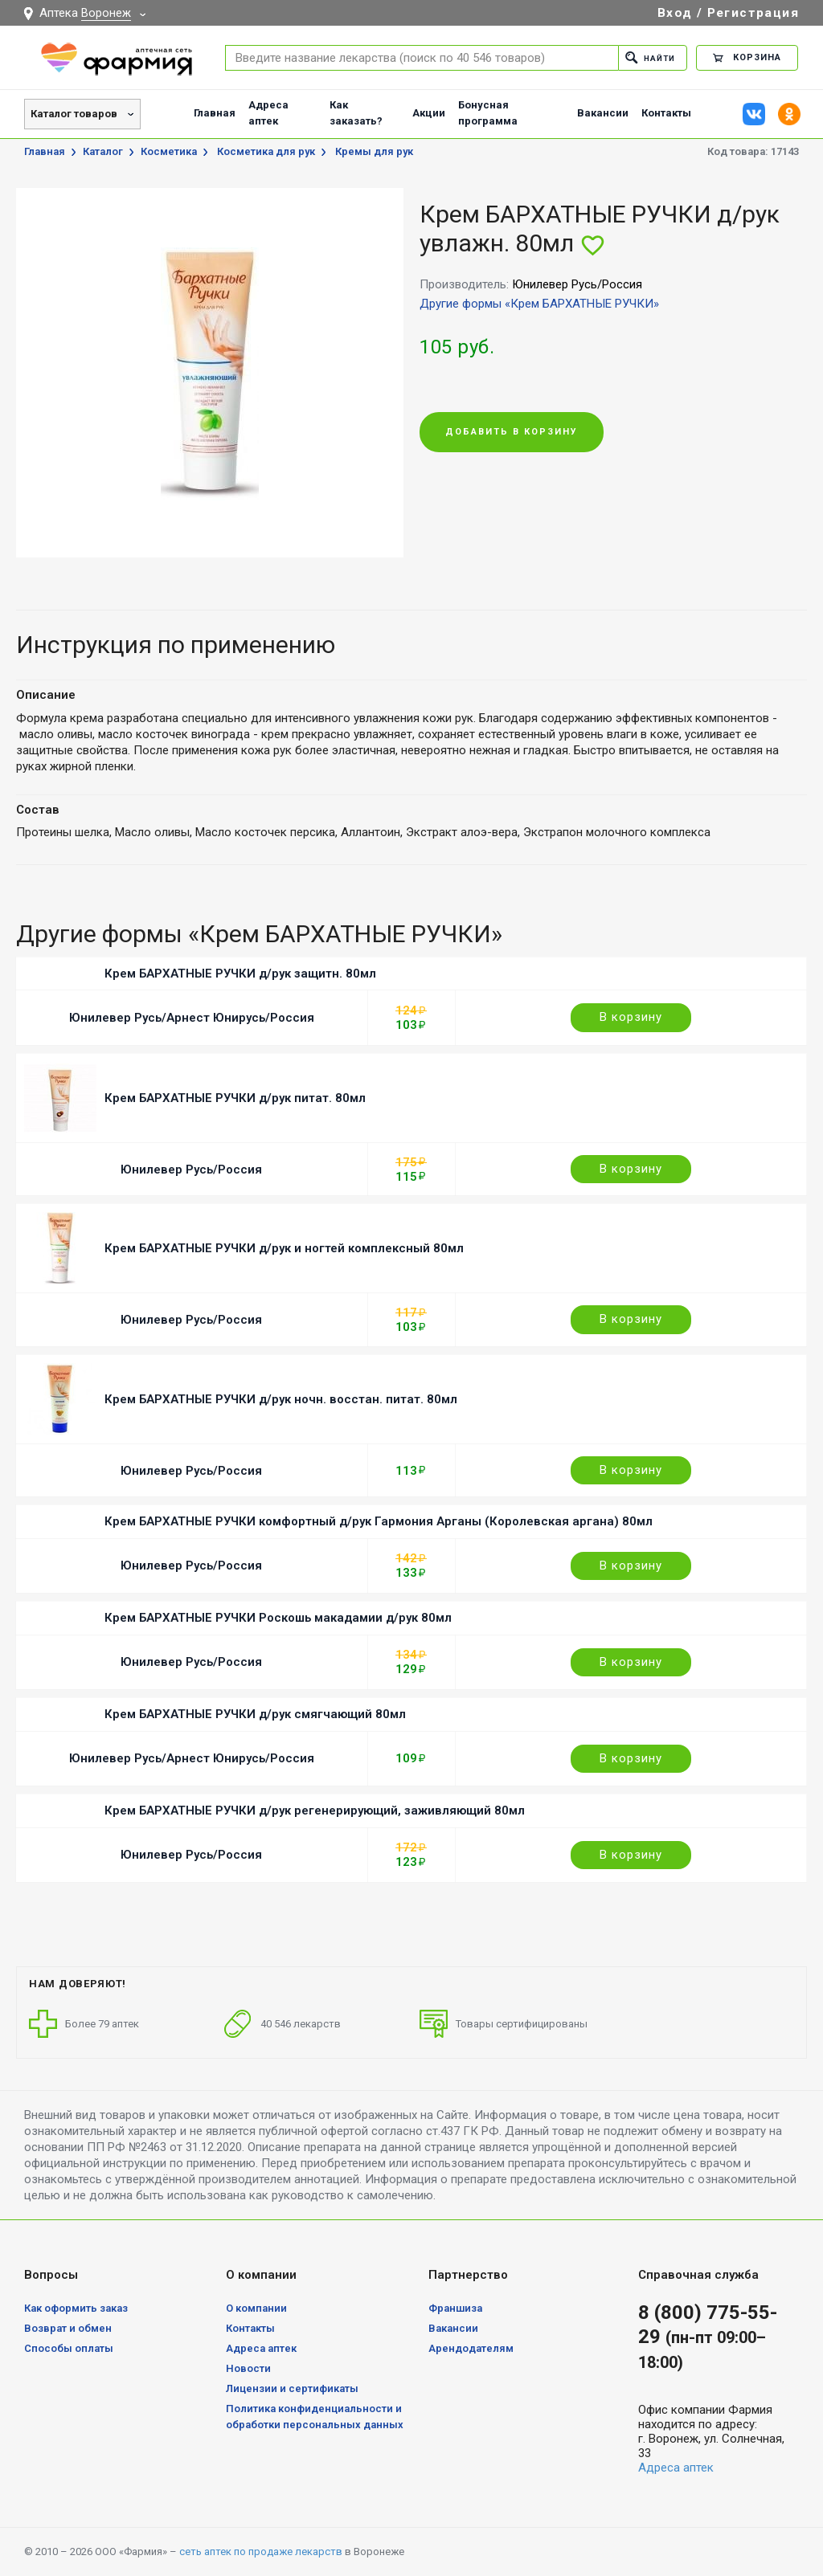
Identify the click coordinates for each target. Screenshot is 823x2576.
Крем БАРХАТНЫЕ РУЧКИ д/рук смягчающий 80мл (255, 1714)
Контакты (666, 113)
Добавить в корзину (511, 432)
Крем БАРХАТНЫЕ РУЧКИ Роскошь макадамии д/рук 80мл (278, 1618)
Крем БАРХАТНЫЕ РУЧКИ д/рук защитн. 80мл (240, 973)
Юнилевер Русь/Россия (191, 1169)
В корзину (631, 1017)
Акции (428, 113)
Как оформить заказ (76, 2308)
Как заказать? (356, 113)
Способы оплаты (68, 2348)
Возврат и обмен (68, 2328)
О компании (256, 2308)
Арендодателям (471, 2348)
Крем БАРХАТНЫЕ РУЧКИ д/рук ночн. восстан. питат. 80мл (280, 1399)
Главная (214, 113)
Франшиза (455, 2308)
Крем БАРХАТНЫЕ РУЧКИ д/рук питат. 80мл (235, 1098)
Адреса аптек (268, 113)
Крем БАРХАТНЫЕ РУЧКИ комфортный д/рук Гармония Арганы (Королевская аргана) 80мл (378, 1521)
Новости (248, 2368)
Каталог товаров (74, 114)
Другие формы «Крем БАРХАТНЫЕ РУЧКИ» (539, 303)
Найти (647, 57)
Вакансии (603, 113)
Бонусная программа (488, 113)
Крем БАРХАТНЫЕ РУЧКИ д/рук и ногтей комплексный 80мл (284, 1248)
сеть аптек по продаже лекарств (260, 2551)
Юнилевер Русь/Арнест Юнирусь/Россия (191, 1017)
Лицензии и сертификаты (292, 2388)
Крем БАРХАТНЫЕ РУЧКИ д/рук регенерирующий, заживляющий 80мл (314, 1810)
